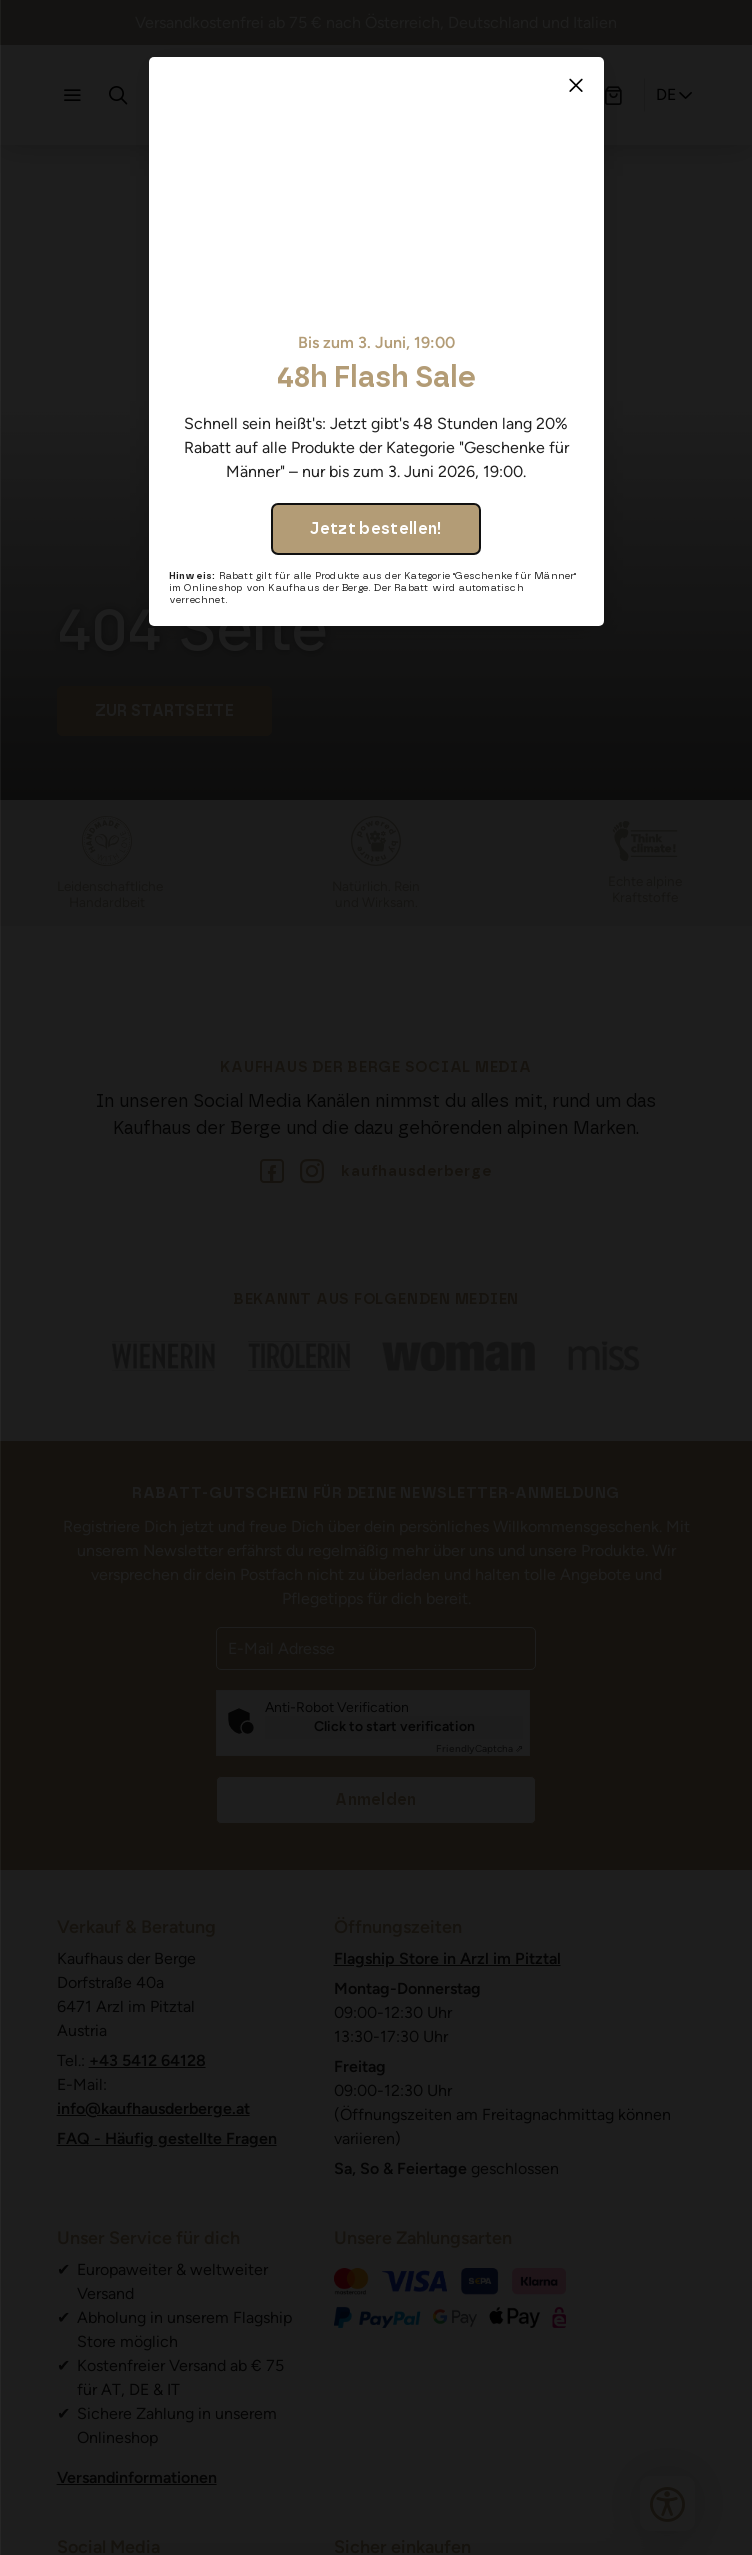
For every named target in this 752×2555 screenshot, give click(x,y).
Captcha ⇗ (479, 1748)
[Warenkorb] (613, 95)
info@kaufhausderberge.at (153, 2108)
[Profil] (521, 95)
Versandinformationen (137, 2477)
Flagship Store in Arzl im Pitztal (447, 1958)
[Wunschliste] (567, 95)
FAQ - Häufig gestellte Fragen (167, 2138)
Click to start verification (394, 1726)
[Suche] (118, 95)
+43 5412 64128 (147, 2060)
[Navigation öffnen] (72, 95)
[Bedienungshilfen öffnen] (667, 2503)
